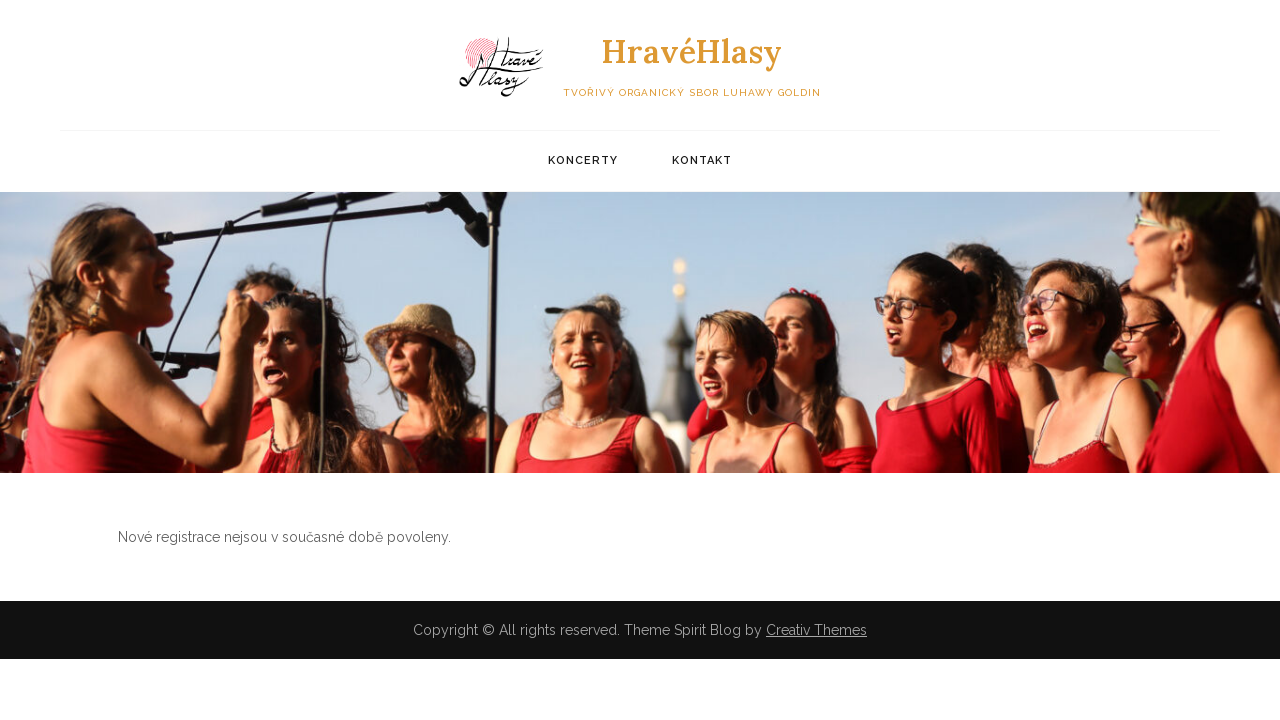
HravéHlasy (691, 51)
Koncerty (583, 160)
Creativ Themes (816, 630)
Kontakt (702, 160)
